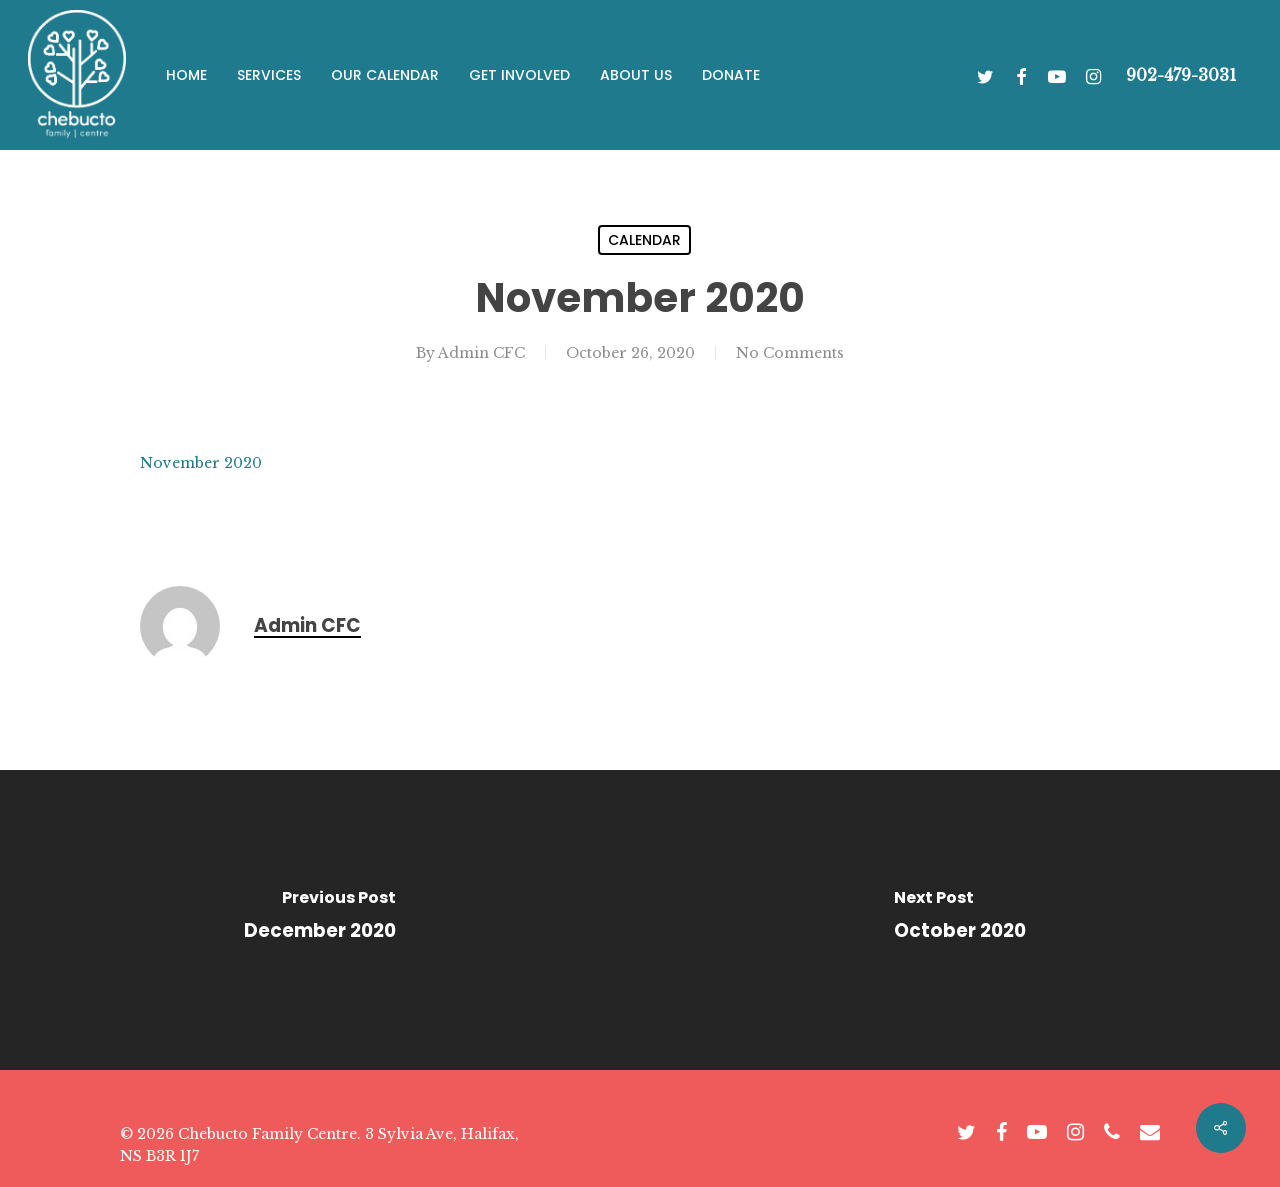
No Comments (790, 353)
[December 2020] (320, 920)
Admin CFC (481, 353)
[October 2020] (960, 920)
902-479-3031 (1181, 75)
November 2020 (201, 463)
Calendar (644, 240)
